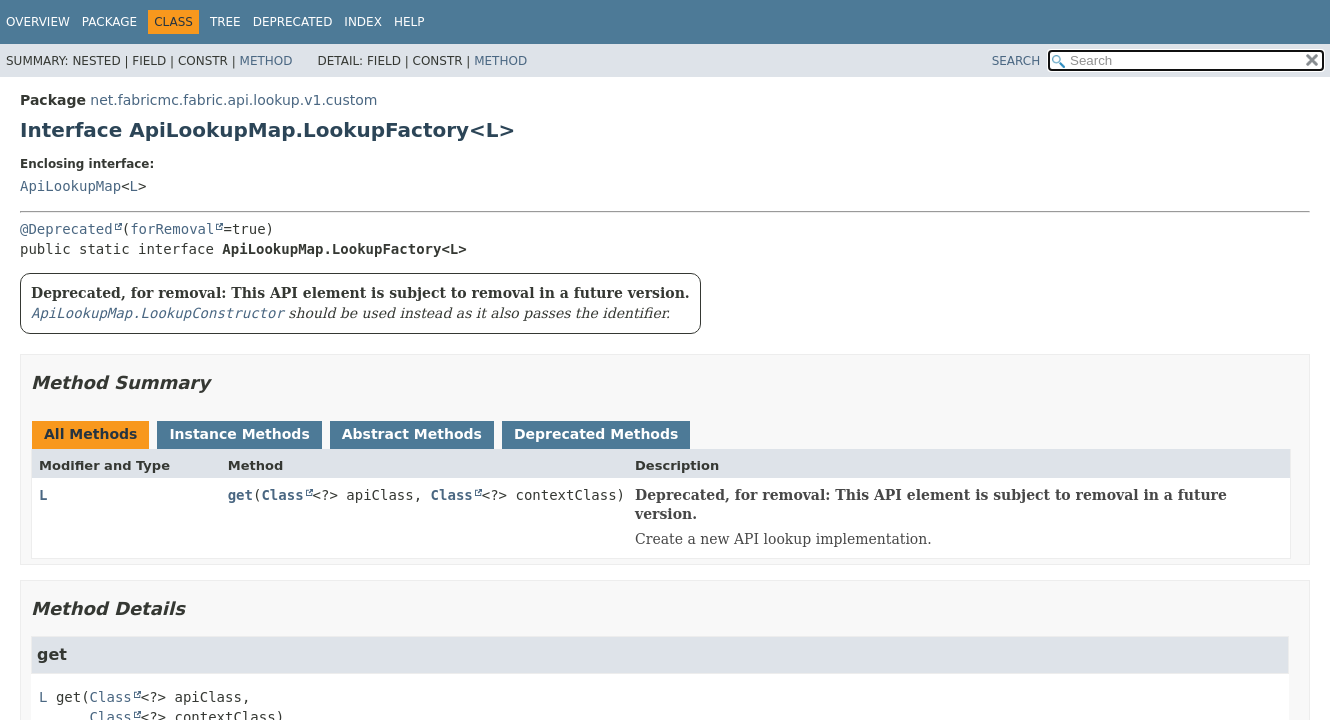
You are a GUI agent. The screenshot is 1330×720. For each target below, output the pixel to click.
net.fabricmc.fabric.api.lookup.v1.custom (233, 100)
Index (363, 22)
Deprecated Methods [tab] (596, 434)
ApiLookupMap (70, 186)
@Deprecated (66, 229)
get (240, 495)
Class (282, 495)
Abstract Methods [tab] (412, 434)
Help (409, 22)
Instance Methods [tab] (239, 434)
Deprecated (293, 22)
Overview (38, 22)
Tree (225, 22)
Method (266, 61)
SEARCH (1016, 61)
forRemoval (172, 229)
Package (109, 22)
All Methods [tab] (90, 434)
